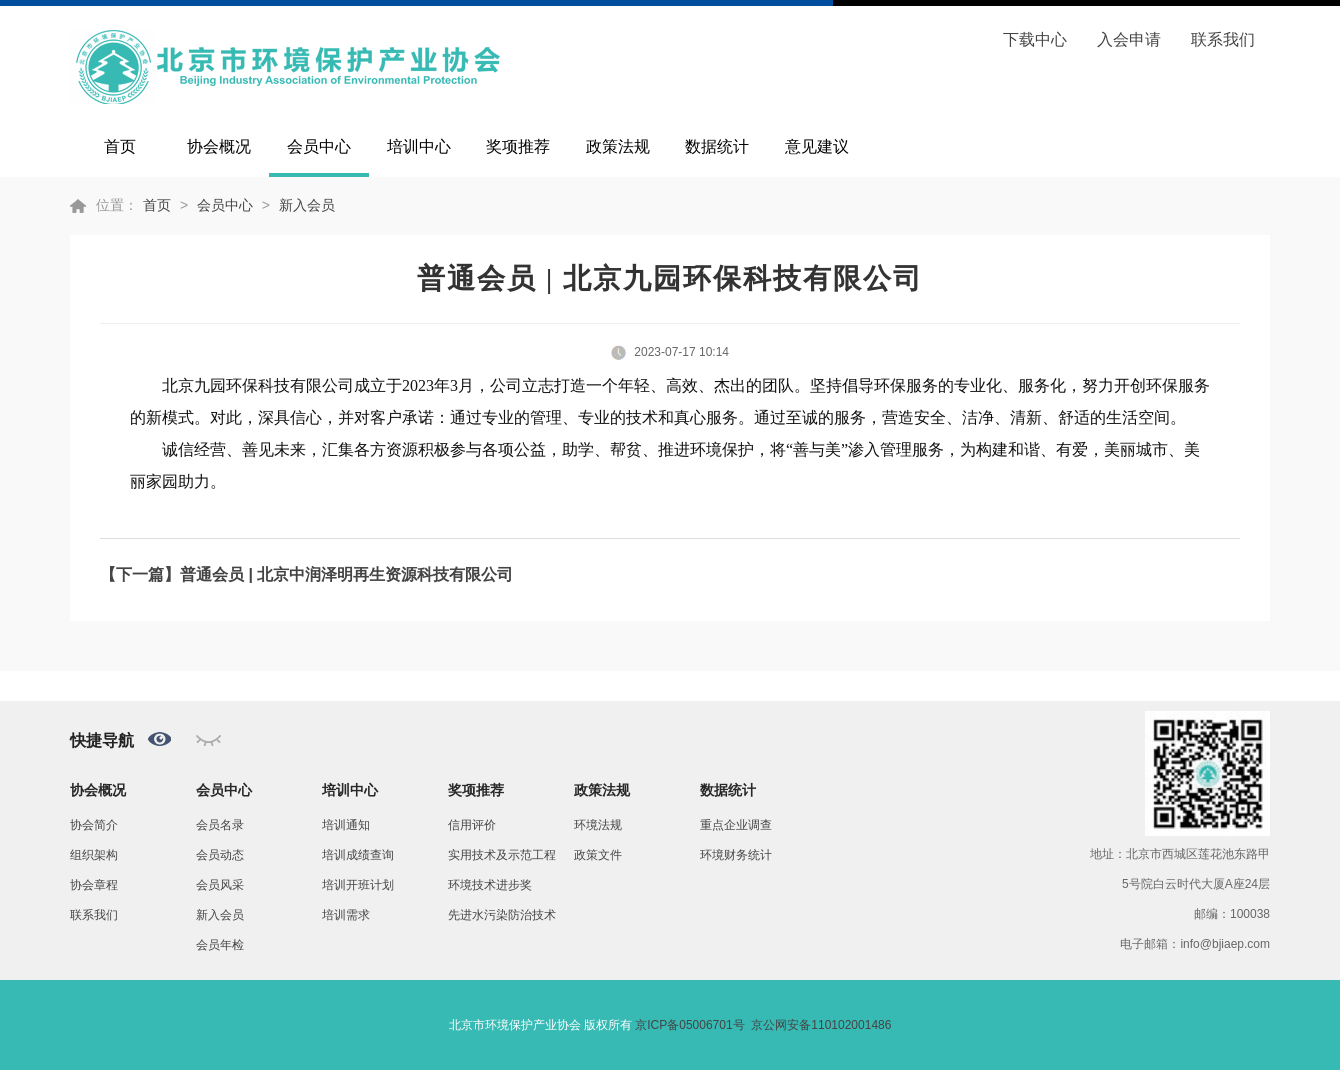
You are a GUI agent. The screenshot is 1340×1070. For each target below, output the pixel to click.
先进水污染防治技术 (502, 915)
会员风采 (220, 885)
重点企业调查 (736, 825)
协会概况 (219, 146)
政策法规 (618, 146)
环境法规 (598, 825)
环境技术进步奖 (490, 885)
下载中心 (1035, 39)
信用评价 (472, 825)
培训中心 (419, 146)
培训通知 (346, 825)
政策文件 (598, 855)
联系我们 (1223, 39)
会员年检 (220, 945)
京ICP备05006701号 (689, 1025)
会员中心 (319, 146)
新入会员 (307, 205)
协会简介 (94, 825)
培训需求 (346, 915)
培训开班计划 (358, 885)
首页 (120, 146)
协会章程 (94, 885)
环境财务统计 (736, 855)
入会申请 (1129, 39)
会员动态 (220, 855)
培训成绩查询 (358, 855)
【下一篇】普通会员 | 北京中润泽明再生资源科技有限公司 (306, 574)
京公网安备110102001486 (821, 1025)
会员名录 (220, 825)
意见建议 (817, 146)
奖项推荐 (518, 146)
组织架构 (94, 855)
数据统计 (717, 146)
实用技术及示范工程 (502, 855)
